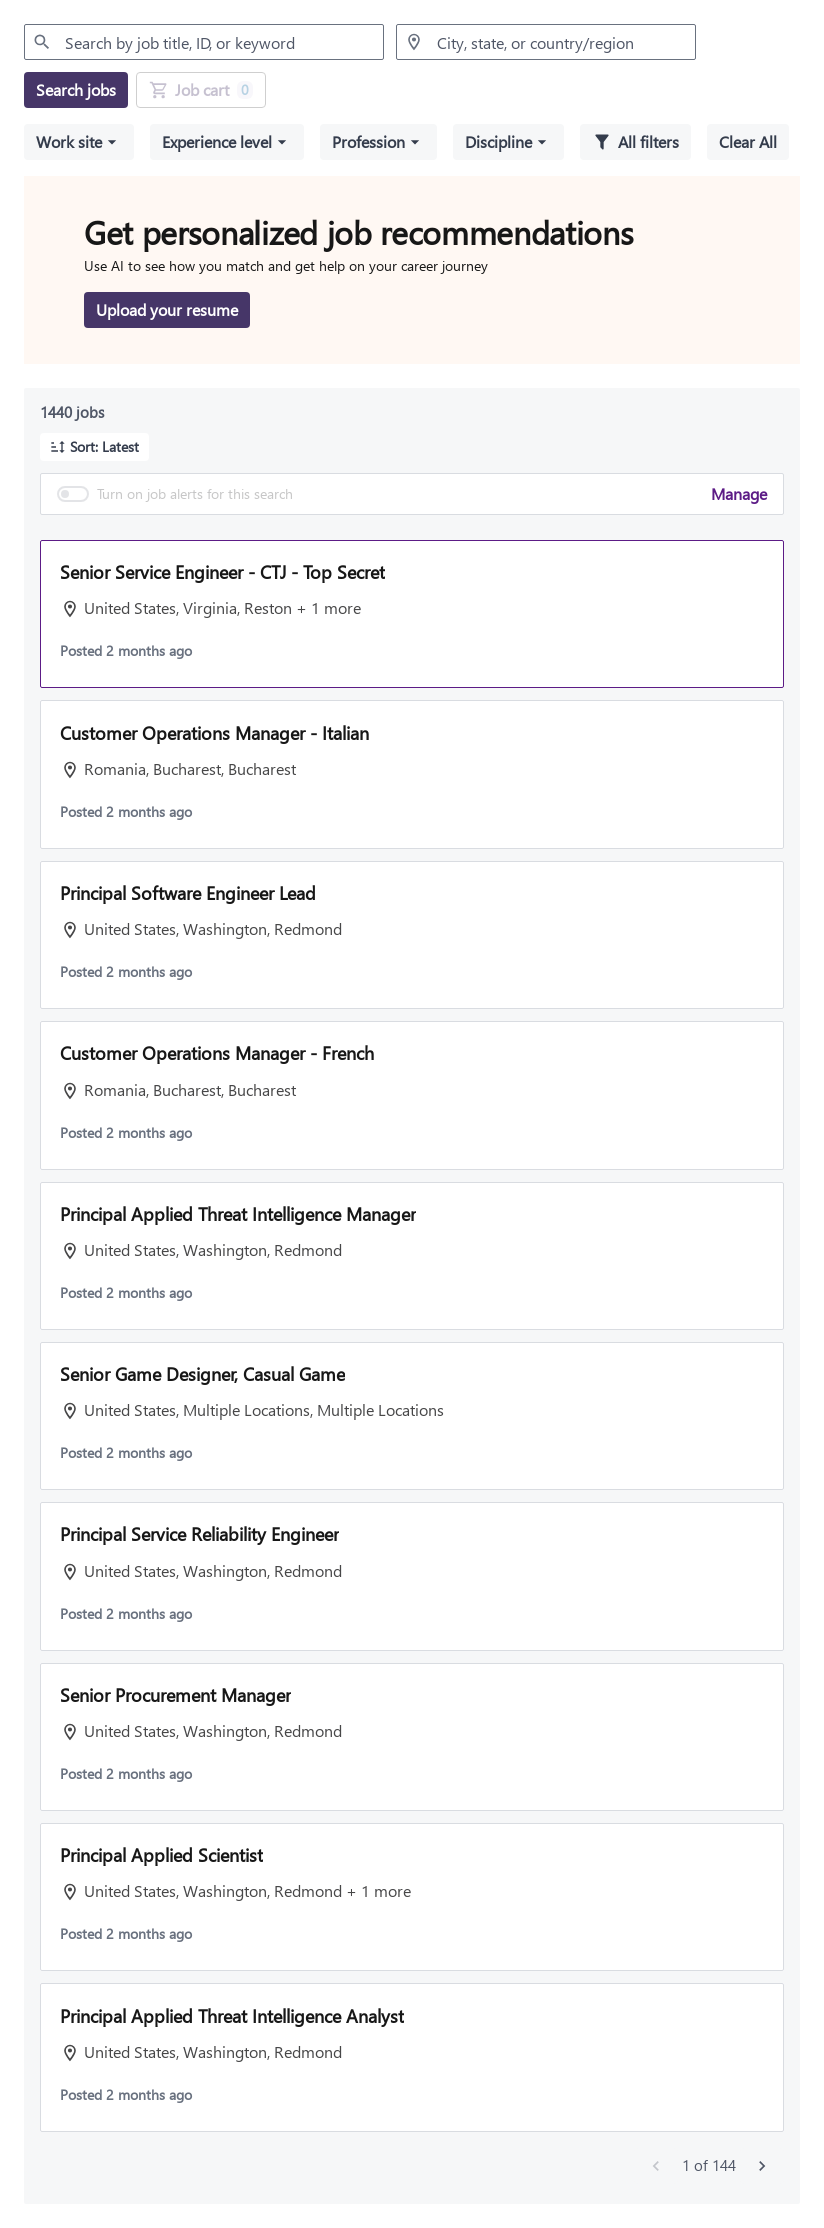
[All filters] (635, 142)
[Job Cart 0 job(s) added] (201, 90)
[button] (79, 142)
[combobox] (204, 42)
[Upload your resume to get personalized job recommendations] (167, 310)
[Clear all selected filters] (748, 142)
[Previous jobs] (656, 2166)
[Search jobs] (76, 90)
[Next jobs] (762, 2166)
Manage (739, 493)
